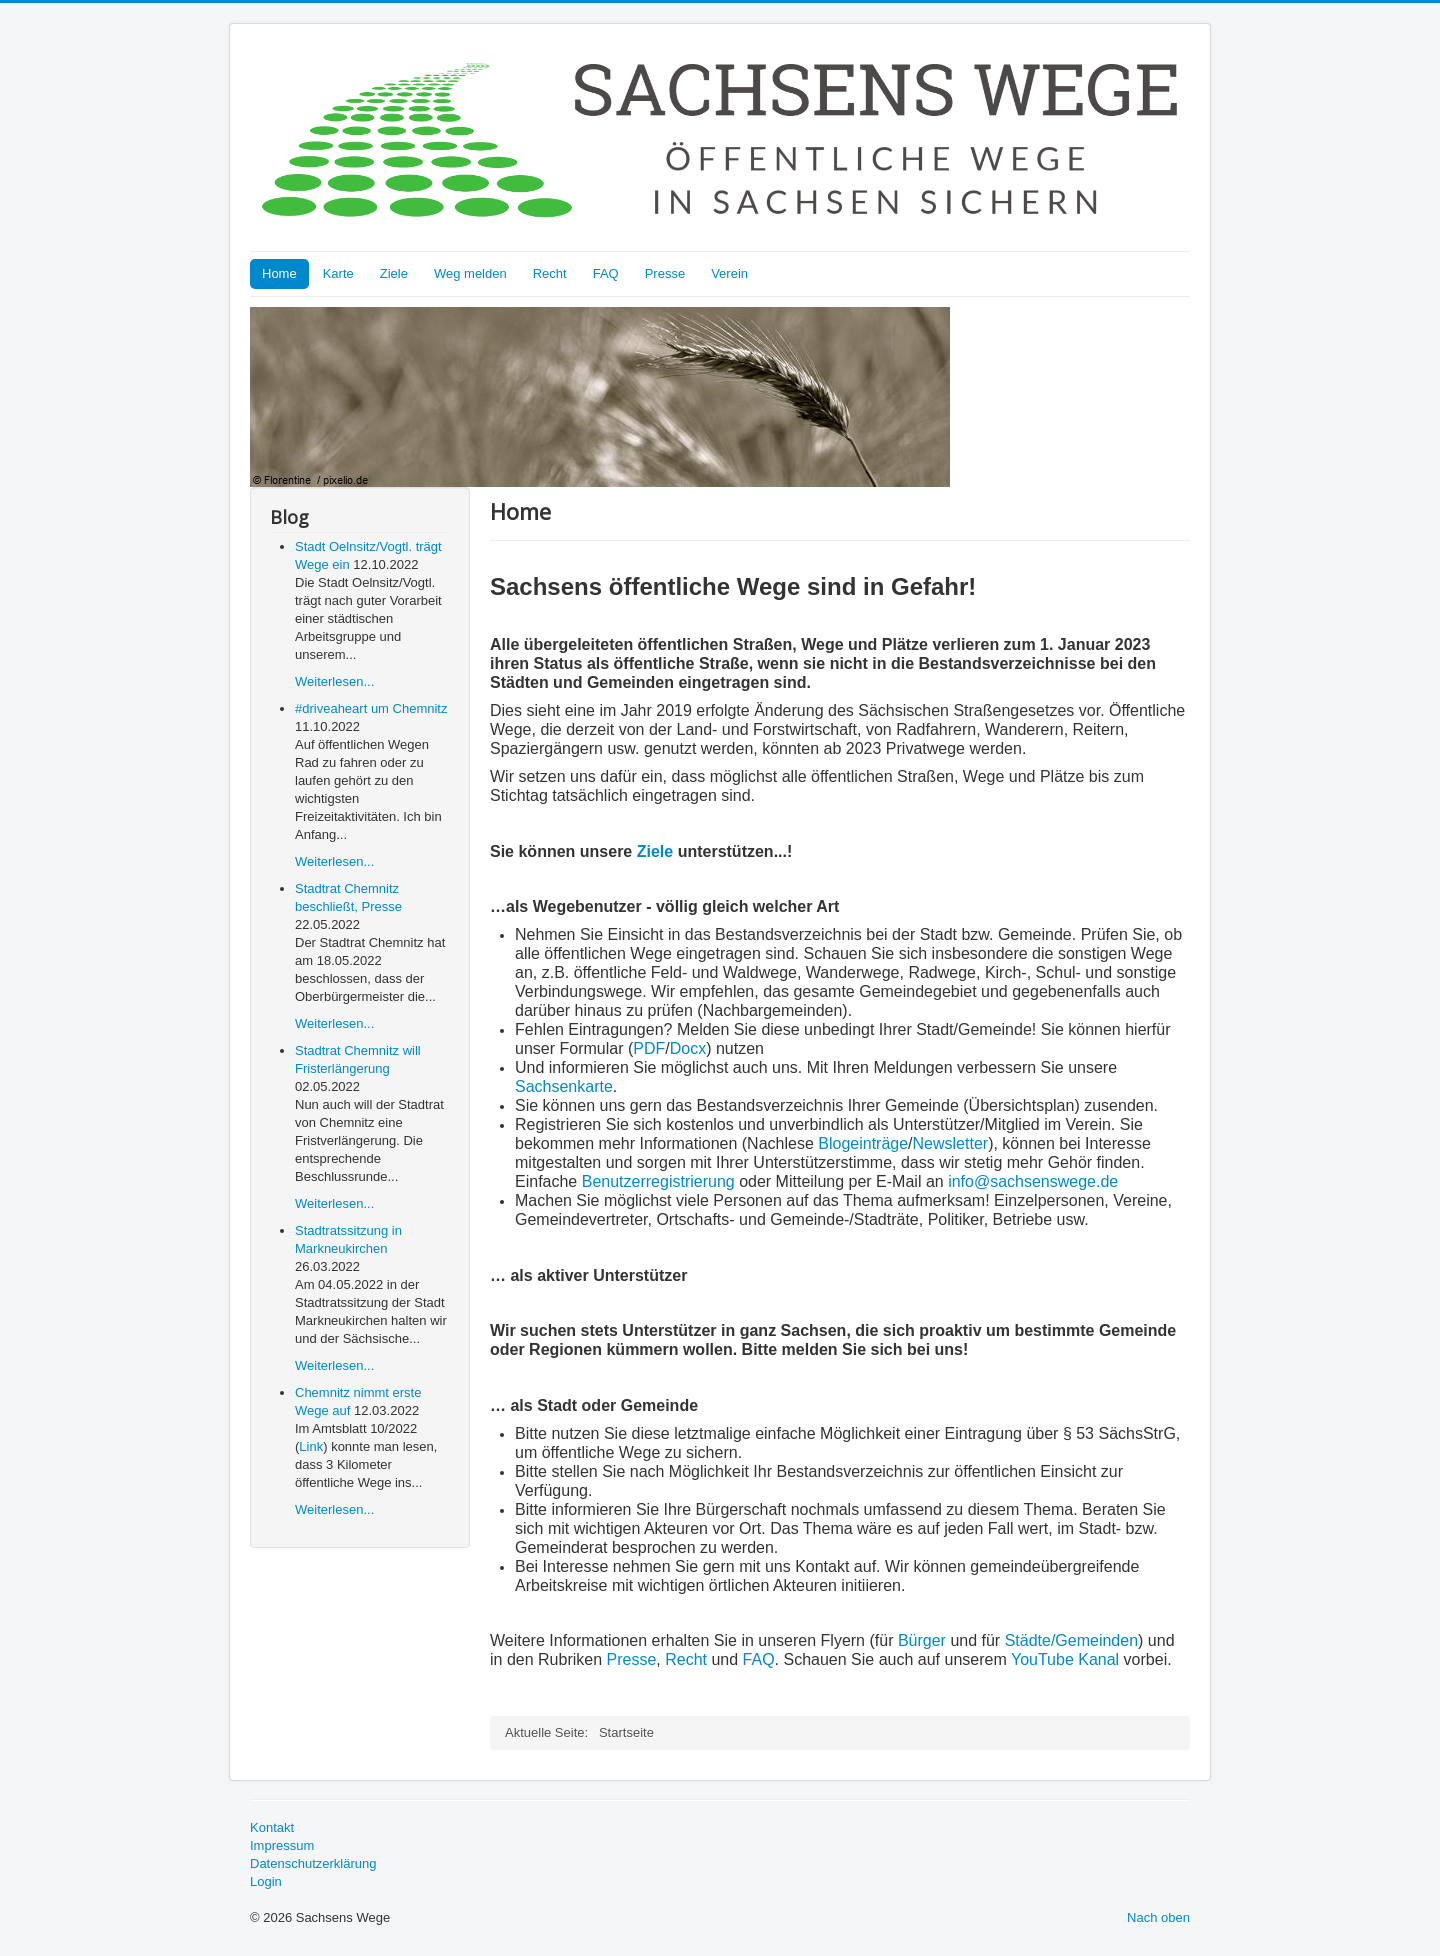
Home (279, 273)
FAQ (606, 273)
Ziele (394, 273)
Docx (688, 1048)
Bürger (922, 1640)
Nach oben (1158, 1917)
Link (311, 1446)
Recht (550, 273)
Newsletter (951, 1143)
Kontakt (272, 1827)
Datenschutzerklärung (313, 1863)
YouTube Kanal (1065, 1659)
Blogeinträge (863, 1143)
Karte (338, 273)
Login (266, 1881)
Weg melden (470, 273)
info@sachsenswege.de (1033, 1181)
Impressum (282, 1845)
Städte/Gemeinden (1071, 1640)
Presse (665, 273)
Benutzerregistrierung (660, 1181)
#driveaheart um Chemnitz (371, 708)
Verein (729, 273)
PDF (649, 1048)
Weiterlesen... (334, 681)
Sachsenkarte (564, 1086)
